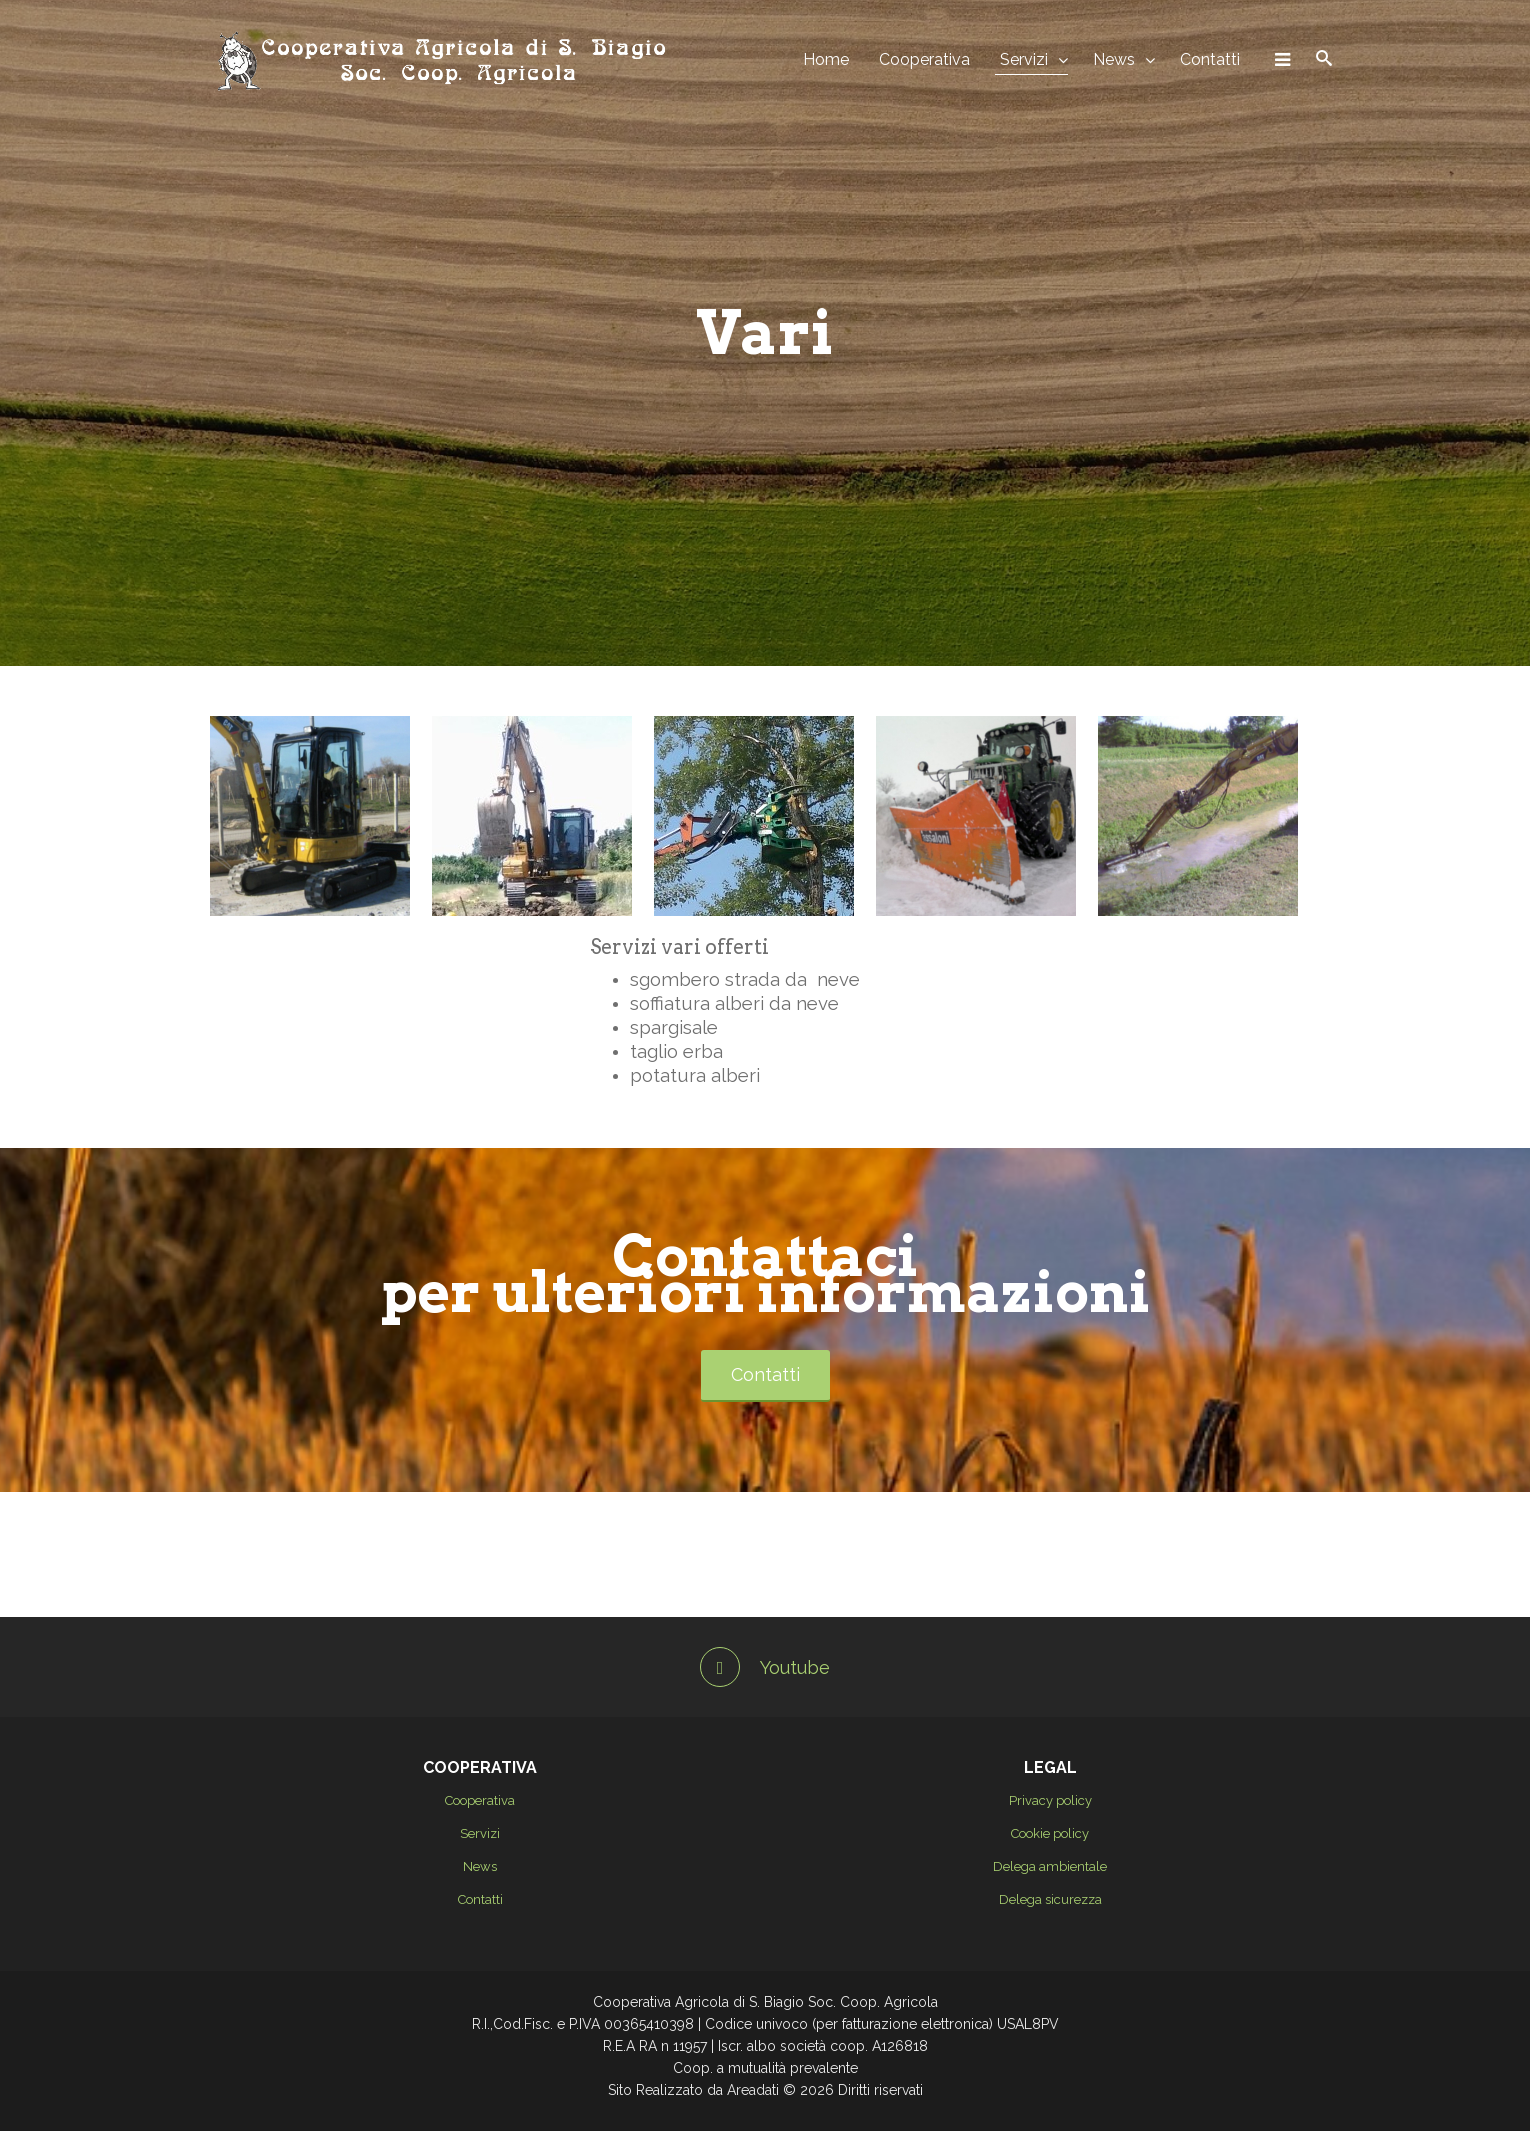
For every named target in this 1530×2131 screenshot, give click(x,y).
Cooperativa (924, 59)
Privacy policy (1050, 1800)
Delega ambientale (1050, 1866)
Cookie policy (1050, 1833)
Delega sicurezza (1050, 1899)
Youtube (765, 1667)
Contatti (1210, 59)
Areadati (753, 2090)
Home (826, 59)
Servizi (1024, 59)
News (1114, 59)
